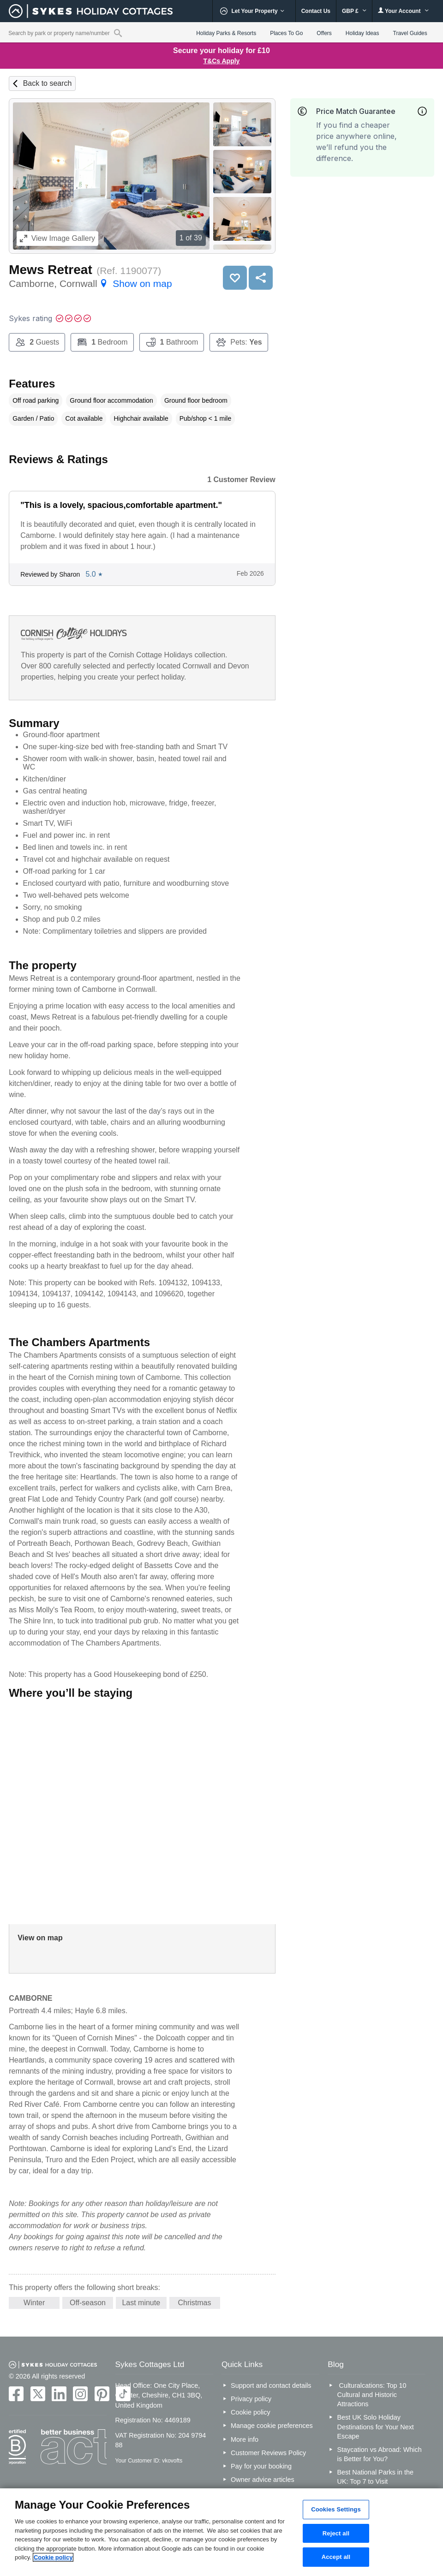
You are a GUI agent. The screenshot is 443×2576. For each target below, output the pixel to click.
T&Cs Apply (222, 61)
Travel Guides (410, 33)
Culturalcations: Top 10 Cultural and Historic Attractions (371, 2395)
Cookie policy (250, 2412)
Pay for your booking (261, 2466)
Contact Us (315, 11)
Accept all (336, 2556)
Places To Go (286, 33)
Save (235, 278)
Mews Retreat (50, 269)
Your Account (403, 10)
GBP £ (354, 11)
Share (261, 278)
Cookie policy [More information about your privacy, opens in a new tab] (53, 2557)
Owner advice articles (262, 2479)
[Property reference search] (118, 33)
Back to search (47, 83)
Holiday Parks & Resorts (226, 33)
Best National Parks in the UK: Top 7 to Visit (375, 2477)
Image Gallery (57, 238)
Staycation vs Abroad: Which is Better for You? (379, 2454)
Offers (324, 33)
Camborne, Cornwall (90, 283)
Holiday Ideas (362, 33)
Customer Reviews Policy (268, 2453)
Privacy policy (251, 2399)
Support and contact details (271, 2385)
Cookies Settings (336, 2509)
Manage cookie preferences (272, 2425)
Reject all (336, 2533)
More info (244, 2439)
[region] (221, 2532)
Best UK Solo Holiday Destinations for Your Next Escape (375, 2426)
